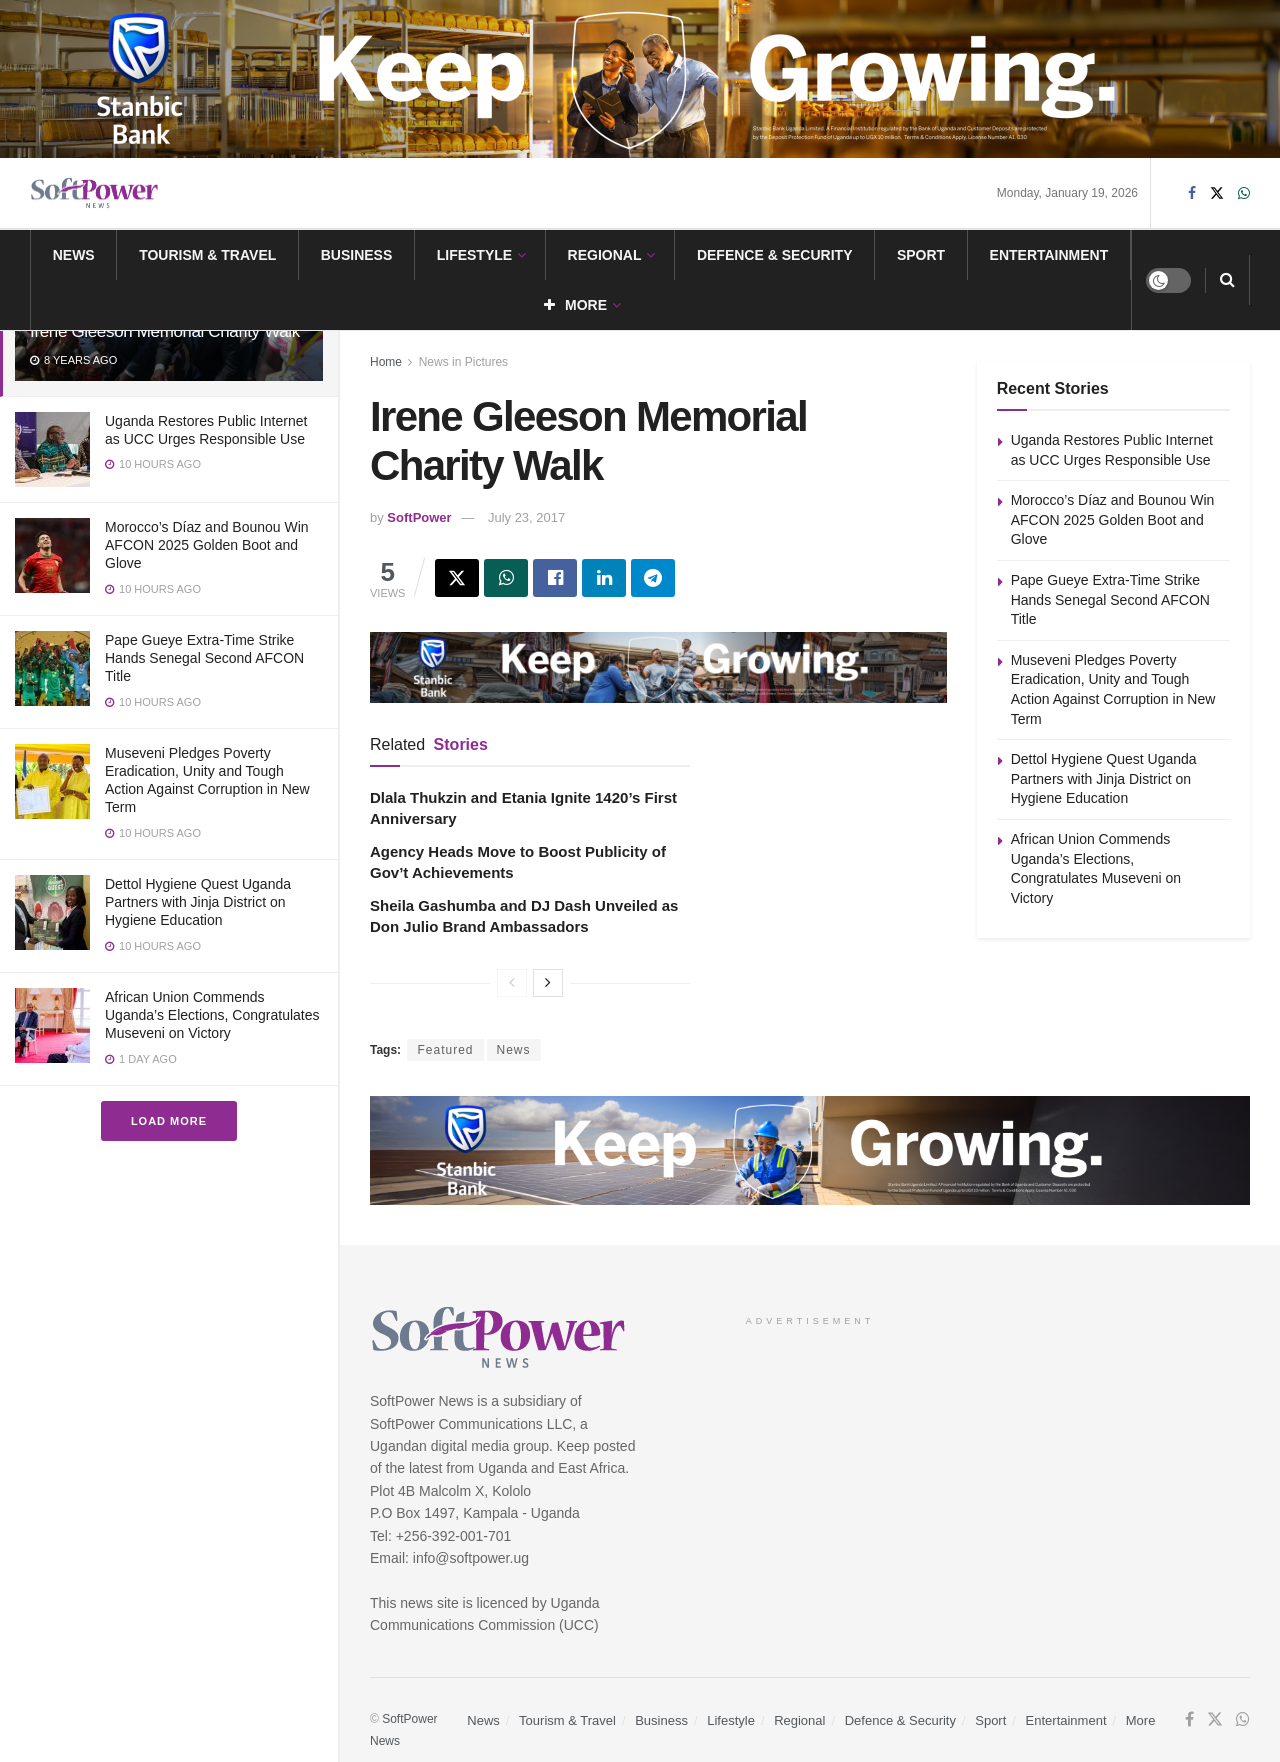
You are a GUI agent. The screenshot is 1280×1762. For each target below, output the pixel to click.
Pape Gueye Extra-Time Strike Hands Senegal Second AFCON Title (204, 658)
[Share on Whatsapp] (506, 578)
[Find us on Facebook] (1192, 193)
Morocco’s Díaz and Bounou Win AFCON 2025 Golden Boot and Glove (207, 545)
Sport (921, 255)
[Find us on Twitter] (1217, 193)
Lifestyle (474, 255)
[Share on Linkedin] (604, 578)
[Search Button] (1227, 280)
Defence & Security (775, 255)
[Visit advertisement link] (640, 79)
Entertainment (1049, 255)
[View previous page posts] (512, 983)
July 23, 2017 (526, 517)
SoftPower (419, 517)
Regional (605, 255)
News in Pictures (463, 362)
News (74, 255)
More (575, 305)
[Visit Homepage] (95, 193)
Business (357, 255)
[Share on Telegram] (653, 578)
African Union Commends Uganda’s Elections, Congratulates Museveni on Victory (212, 1015)
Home (386, 362)
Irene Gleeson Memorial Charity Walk (165, 331)
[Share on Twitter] (457, 578)
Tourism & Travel (207, 255)
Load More (169, 1121)
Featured (445, 1050)
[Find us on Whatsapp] (1244, 193)
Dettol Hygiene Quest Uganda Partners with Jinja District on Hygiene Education (198, 902)
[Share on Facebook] (555, 578)
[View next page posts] (548, 983)
